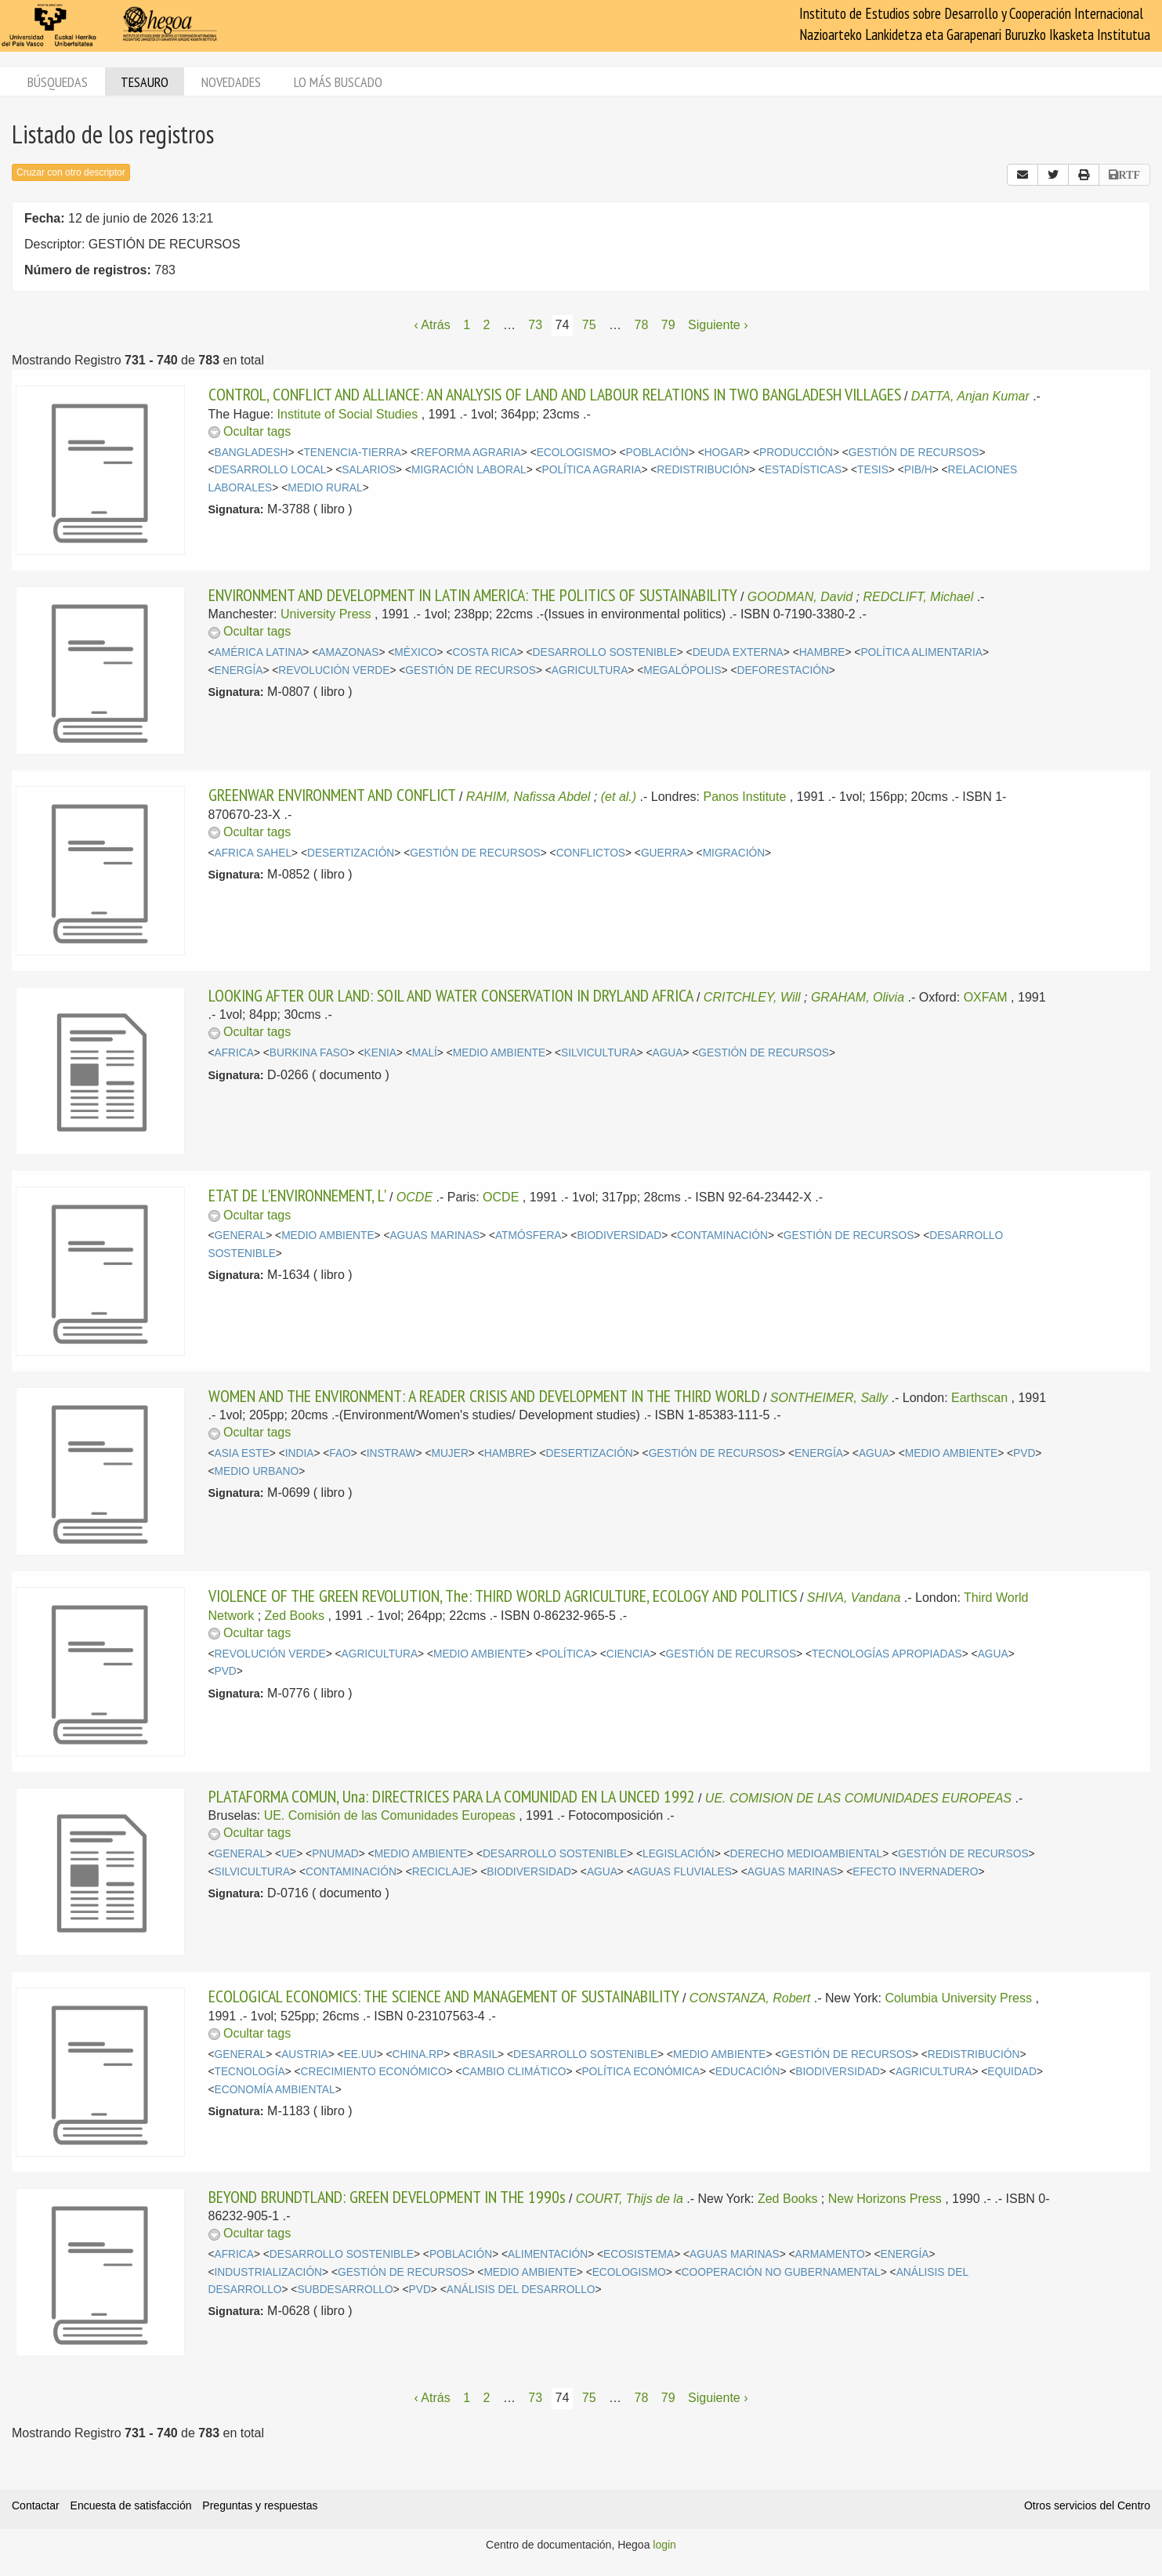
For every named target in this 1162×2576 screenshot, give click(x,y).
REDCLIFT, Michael (918, 596)
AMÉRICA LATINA (259, 652)
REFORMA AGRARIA (469, 452)
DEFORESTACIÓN (782, 670)
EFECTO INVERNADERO (915, 1872)
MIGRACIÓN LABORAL (469, 470)
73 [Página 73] (535, 325)
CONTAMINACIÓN (722, 1235)
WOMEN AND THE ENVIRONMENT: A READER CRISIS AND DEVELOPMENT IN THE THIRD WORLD (484, 1396)
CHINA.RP (418, 2054)
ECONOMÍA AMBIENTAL (275, 2090)
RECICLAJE (442, 1872)
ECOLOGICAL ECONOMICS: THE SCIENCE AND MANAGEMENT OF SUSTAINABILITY (443, 1996)
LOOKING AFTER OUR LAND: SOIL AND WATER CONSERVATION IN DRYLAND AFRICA (450, 995)
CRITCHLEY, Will (752, 997)
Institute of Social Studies (347, 414)
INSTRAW (391, 1453)
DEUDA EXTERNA (738, 652)
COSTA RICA (484, 652)
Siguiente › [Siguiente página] (718, 325)
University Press (326, 614)
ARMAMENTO (830, 2254)
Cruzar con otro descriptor (70, 172)
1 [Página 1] (466, 325)
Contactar (36, 2505)
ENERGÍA (239, 670)
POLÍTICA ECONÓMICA (640, 2072)
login (664, 2544)
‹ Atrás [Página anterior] (432, 325)
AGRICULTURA (590, 670)
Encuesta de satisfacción (131, 2505)
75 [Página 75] (589, 325)
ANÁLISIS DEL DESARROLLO (521, 2289)
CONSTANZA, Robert (750, 1998)
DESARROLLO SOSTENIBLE (605, 652)
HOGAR (724, 452)
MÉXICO (415, 652)
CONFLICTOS (590, 853)
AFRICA (234, 1053)
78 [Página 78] (642, 325)
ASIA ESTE (242, 1453)
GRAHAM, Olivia (857, 997)
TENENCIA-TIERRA (352, 452)
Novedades (231, 82)
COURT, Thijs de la (629, 2198)
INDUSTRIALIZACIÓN (269, 2272)
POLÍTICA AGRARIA (592, 470)
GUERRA (664, 853)
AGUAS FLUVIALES (682, 1872)
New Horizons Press (885, 2198)
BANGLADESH (251, 452)
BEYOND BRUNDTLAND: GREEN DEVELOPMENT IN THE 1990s (387, 2197)
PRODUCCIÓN (796, 452)
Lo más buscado (338, 82)
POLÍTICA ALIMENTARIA (921, 652)
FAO (340, 1453)
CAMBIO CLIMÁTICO (514, 2072)
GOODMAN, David (800, 596)
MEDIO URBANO (257, 1471)
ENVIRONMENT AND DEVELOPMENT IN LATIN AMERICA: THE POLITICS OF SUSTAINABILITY (472, 595)
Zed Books (294, 1615)
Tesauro (144, 82)
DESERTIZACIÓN (350, 853)
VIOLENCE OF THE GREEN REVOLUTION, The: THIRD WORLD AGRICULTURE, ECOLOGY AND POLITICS (502, 1596)
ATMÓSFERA (528, 1235)
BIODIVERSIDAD (619, 1235)
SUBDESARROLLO (345, 2289)
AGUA (667, 1053)
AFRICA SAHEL (253, 853)
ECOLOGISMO (573, 452)
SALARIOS (369, 470)
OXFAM (986, 997)
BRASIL (478, 2054)
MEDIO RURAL (325, 488)
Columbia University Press (958, 1998)
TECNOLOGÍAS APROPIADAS (887, 1654)
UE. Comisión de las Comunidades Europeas (390, 1815)
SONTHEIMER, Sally (829, 1397)
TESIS (873, 470)
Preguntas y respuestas (259, 2505)
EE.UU (360, 2054)
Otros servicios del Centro (1087, 2505)
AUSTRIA (304, 2054)
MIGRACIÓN (734, 853)
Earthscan (979, 1397)
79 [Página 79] (668, 325)
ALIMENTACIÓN (548, 2254)
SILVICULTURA (599, 1053)
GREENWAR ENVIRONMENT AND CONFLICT (332, 795)
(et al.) (618, 796)
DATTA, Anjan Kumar (970, 396)
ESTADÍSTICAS (803, 470)
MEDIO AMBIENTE (499, 1053)
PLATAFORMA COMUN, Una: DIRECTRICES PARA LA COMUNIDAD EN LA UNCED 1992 (451, 1796)
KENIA (380, 1053)
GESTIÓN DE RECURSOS (914, 452)
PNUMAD (335, 1854)
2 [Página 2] (487, 325)
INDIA (299, 1453)
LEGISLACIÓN (679, 1854)
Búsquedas (57, 82)
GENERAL (240, 1235)
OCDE (414, 1197)
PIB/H (918, 470)
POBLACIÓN (657, 452)
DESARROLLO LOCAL (271, 470)
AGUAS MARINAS (434, 1235)
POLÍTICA (566, 1654)
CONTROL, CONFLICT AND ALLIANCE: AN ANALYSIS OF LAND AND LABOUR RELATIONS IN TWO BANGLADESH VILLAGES (554, 394)
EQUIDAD (1012, 2072)
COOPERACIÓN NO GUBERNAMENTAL (781, 2272)
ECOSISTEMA (638, 2254)
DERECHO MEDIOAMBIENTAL (806, 1854)
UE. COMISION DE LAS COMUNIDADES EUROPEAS (858, 1798)
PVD (1024, 1453)
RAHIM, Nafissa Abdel (528, 796)
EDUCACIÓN (747, 2072)
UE (288, 1854)
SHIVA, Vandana (854, 1597)
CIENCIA (628, 1654)
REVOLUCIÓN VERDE (333, 670)
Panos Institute (745, 796)
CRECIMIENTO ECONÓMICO (374, 2072)
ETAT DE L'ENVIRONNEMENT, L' (297, 1195)
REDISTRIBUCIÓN (703, 470)
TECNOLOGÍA (250, 2072)
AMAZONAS (348, 652)
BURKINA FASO (309, 1053)
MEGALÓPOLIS (682, 670)
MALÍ (424, 1053)
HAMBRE (822, 652)
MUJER (449, 1453)
